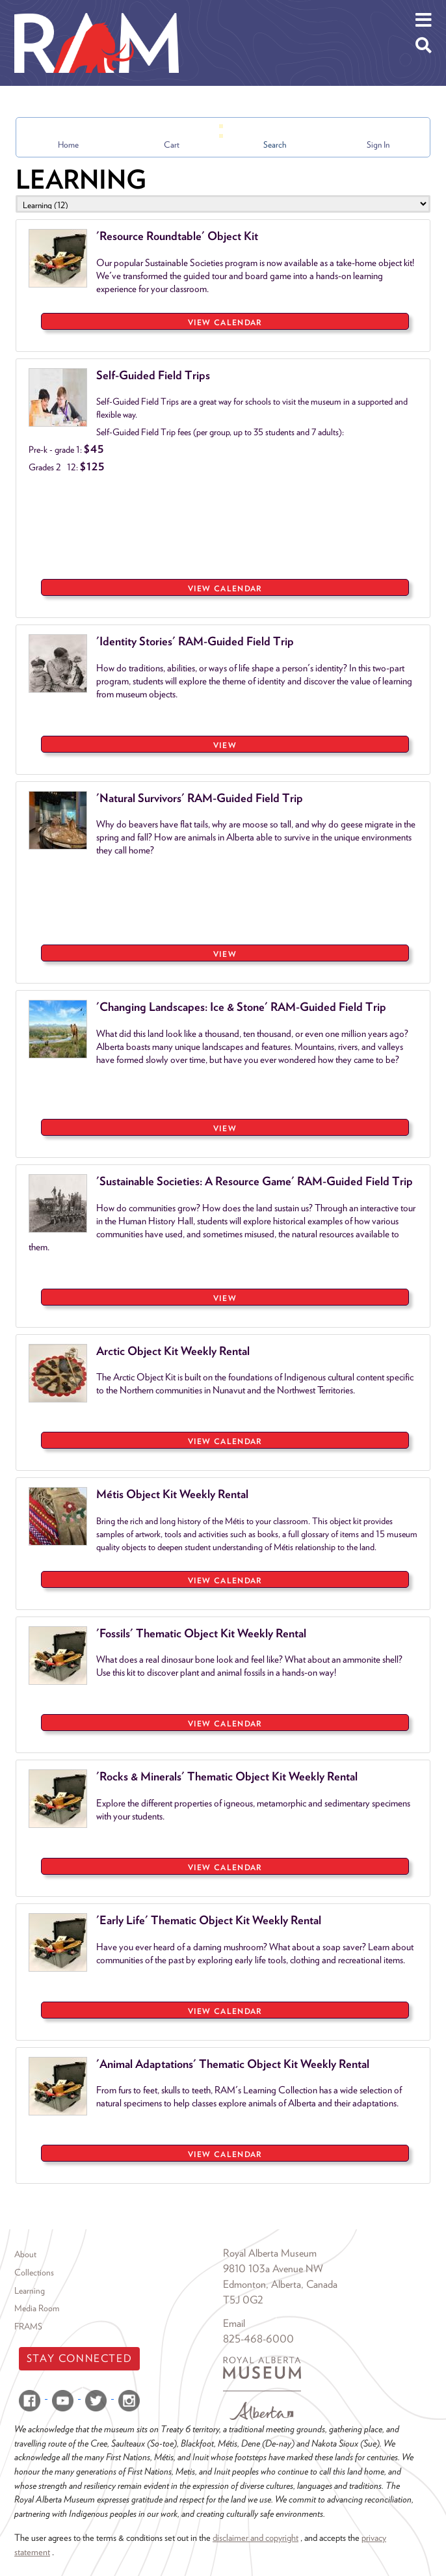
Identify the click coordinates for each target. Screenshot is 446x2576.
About (25, 2254)
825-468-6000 (258, 2339)
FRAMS (28, 2326)
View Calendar (225, 322)
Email (234, 2323)
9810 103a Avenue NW (273, 2268)
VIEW (225, 745)
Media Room (36, 2308)
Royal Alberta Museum (270, 2253)
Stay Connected (79, 2358)
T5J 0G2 (243, 2300)
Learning (29, 2290)
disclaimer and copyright (255, 2537)
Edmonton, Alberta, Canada (280, 2284)
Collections (34, 2272)
